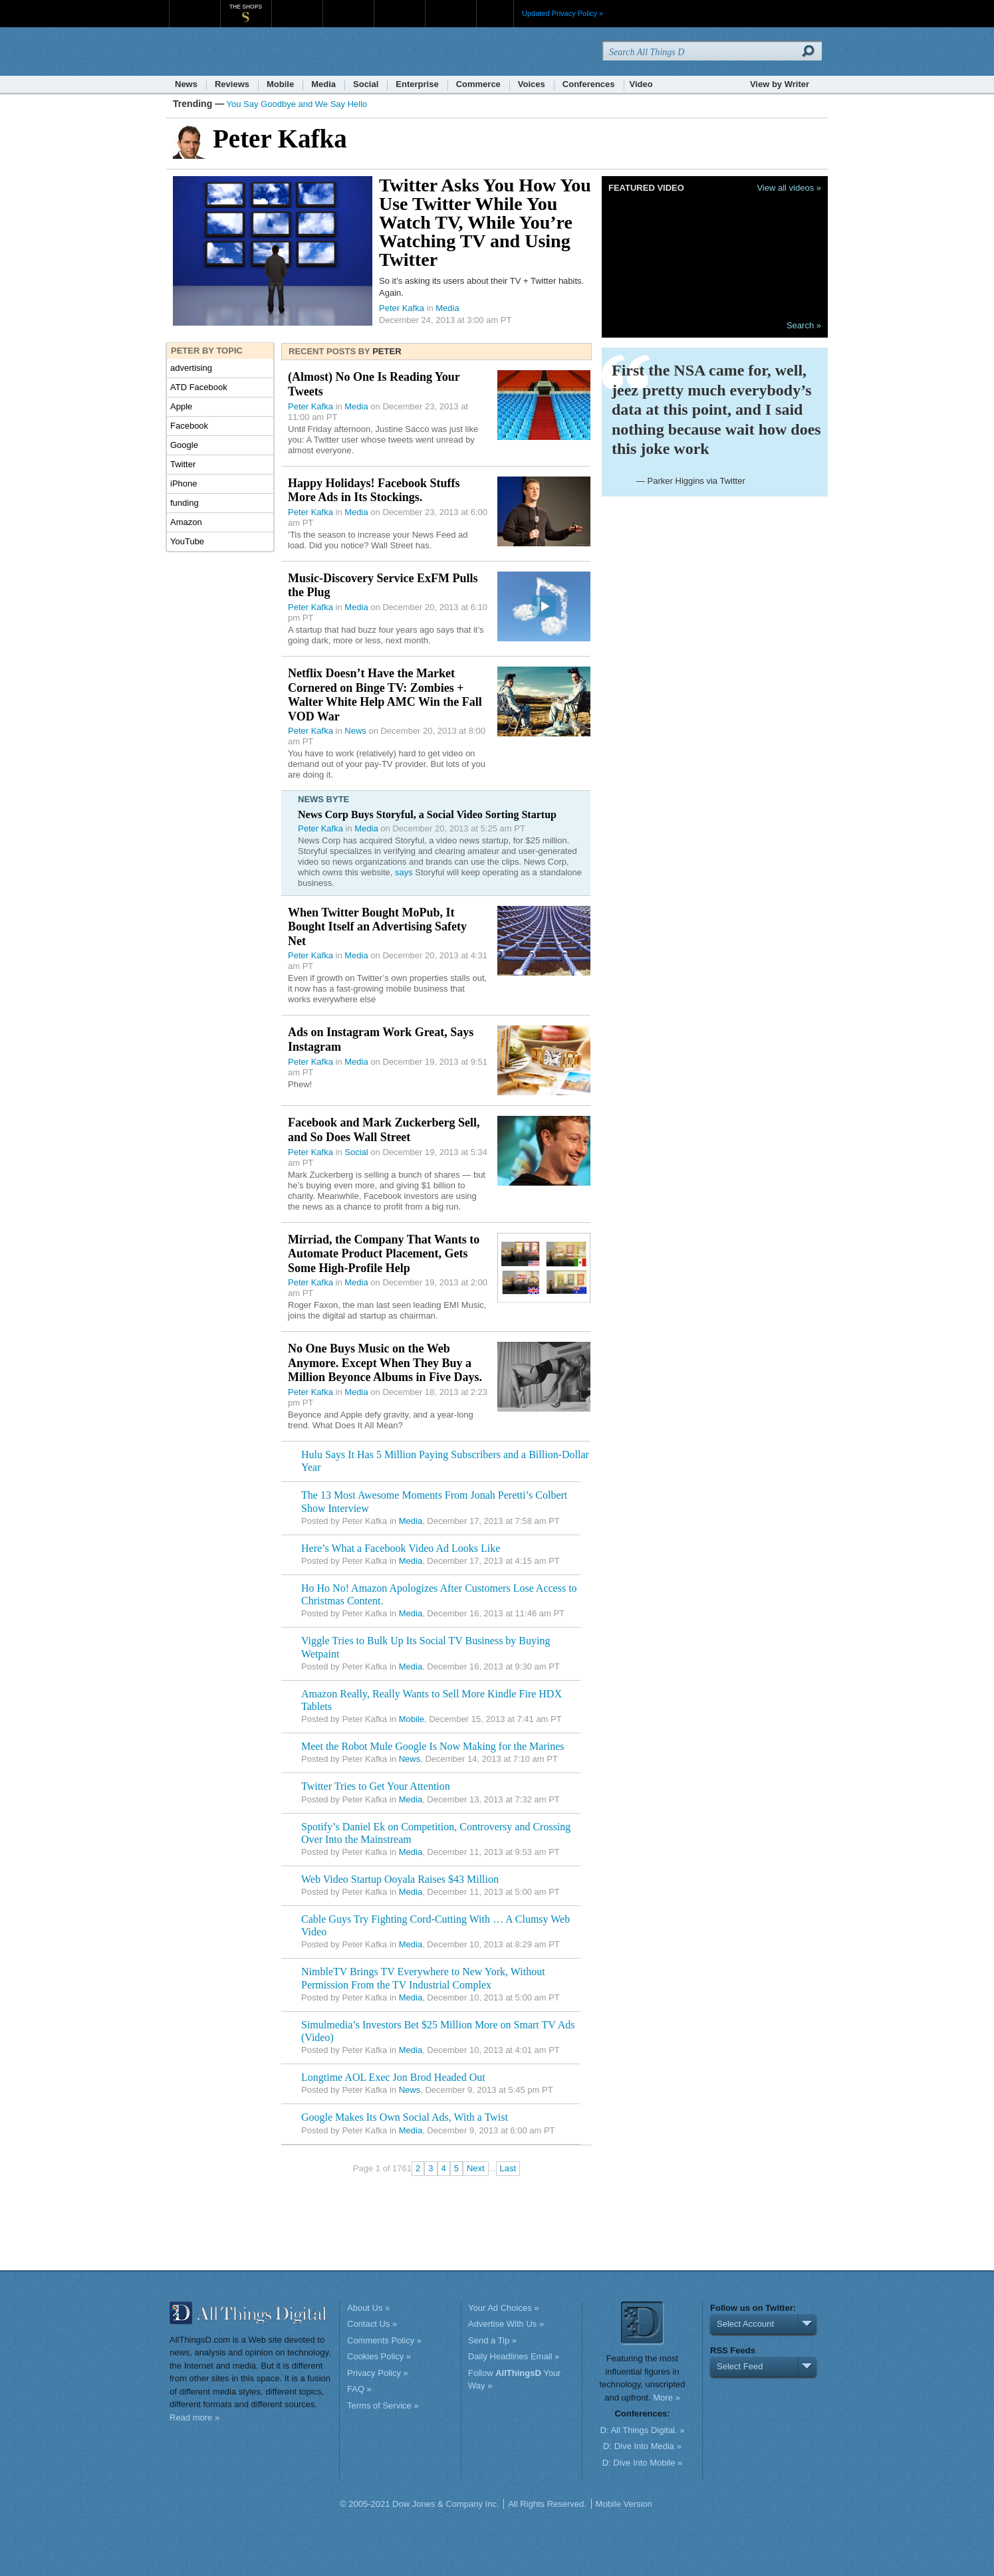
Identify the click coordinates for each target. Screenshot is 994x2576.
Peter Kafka (401, 308)
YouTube (187, 541)
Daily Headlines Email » (513, 2356)
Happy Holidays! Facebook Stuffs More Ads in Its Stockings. (374, 490)
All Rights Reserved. (547, 2504)
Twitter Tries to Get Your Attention (375, 1786)
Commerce (478, 84)
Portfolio (404, 6)
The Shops (245, 6)
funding (184, 503)
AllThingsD (245, 52)
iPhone (183, 483)
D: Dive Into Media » (642, 2446)
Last (508, 2168)
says (404, 872)
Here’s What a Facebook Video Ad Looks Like (400, 1548)
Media (323, 84)
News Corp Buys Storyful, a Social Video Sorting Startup (427, 814)
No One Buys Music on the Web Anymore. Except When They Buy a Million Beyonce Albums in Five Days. (385, 1363)
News (186, 84)
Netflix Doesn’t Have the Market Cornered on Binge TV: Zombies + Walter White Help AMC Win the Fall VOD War (385, 695)
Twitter (182, 464)
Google (184, 445)
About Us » (368, 2308)
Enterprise (417, 84)
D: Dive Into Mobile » (642, 2463)
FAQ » (359, 2389)
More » (666, 2398)
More (495, 13)
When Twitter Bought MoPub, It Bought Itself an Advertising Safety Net (377, 927)
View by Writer (779, 84)
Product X (450, 6)
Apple (181, 406)
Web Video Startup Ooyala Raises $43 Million (400, 1879)
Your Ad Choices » (503, 2308)
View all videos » (789, 188)
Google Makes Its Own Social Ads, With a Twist (404, 2117)
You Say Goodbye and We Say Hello (297, 104)
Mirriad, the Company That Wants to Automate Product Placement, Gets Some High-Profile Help (383, 1254)
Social (365, 84)
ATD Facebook (198, 387)
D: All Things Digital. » (642, 2430)
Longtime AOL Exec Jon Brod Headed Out (393, 2077)
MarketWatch (296, 6)
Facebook (189, 426)
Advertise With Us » (506, 2324)
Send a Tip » (492, 2340)
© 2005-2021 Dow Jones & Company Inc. (419, 2504)
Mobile (280, 84)
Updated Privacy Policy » (562, 13)
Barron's (348, 6)
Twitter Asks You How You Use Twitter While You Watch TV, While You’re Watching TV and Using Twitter (485, 222)
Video (641, 84)
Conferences (588, 84)
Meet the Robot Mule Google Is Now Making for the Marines (432, 1746)
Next (476, 2168)
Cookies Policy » (379, 2356)
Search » (804, 325)
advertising (191, 368)
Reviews (232, 84)
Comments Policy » (384, 2340)
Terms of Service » (383, 2406)
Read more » (194, 2417)
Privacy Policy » (377, 2373)
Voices (531, 84)
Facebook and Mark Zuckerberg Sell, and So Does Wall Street (384, 1130)
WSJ (194, 6)
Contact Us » (372, 2324)
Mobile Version (624, 2504)
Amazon (186, 522)
